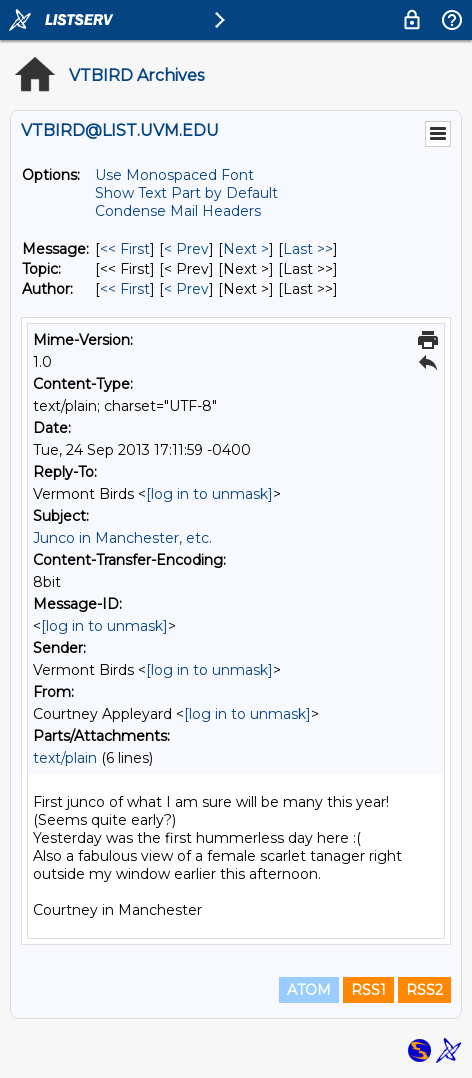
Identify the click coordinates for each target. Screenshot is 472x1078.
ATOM (309, 990)
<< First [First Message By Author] (125, 289)
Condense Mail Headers (178, 211)
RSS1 (368, 990)
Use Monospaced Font (174, 175)
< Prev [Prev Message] (186, 249)
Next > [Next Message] (246, 249)
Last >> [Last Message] (308, 249)
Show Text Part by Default (186, 193)
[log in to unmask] (209, 494)
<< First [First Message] (125, 249)
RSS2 (424, 990)
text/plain (65, 758)
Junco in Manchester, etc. (122, 538)
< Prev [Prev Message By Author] (186, 289)
